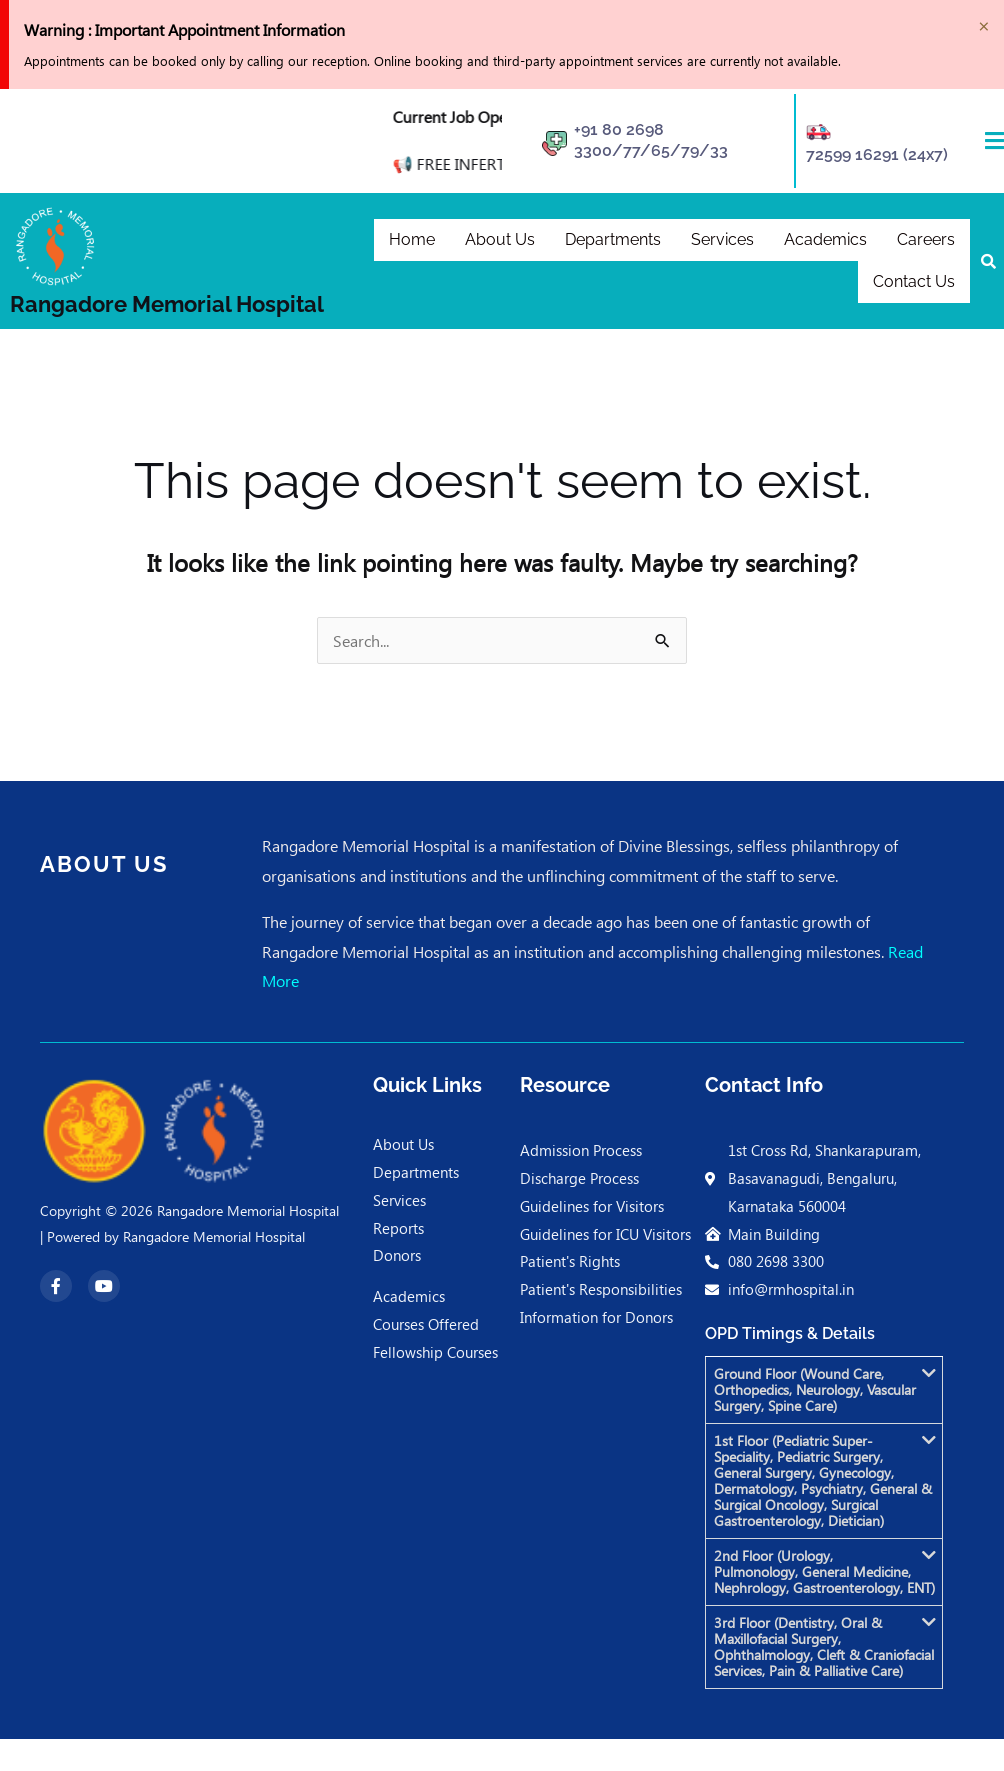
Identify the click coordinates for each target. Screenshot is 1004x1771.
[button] (824, 1390)
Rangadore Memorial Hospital (167, 304)
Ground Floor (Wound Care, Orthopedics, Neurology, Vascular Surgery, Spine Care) (815, 1389)
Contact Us (914, 283)
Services (722, 237)
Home (412, 237)
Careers (926, 237)
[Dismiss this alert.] (984, 23)
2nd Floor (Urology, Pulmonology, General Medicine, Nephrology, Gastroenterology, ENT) (824, 1571)
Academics (825, 237)
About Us (500, 237)
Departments (613, 237)
